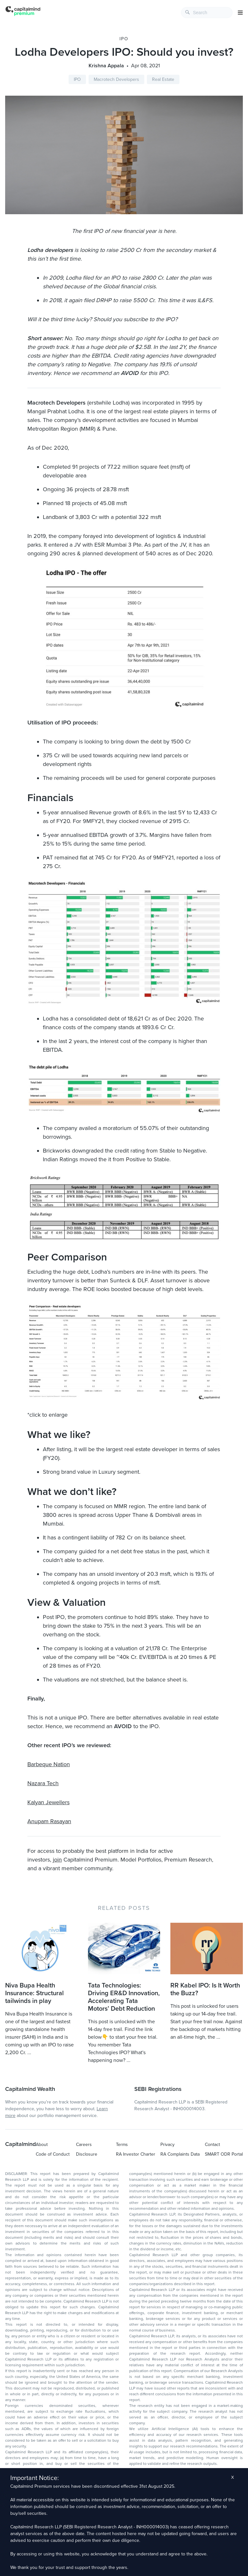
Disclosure (86, 2154)
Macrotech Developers (116, 79)
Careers (84, 2144)
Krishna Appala (106, 65)
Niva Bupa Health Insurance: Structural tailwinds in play (34, 1993)
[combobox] (207, 12)
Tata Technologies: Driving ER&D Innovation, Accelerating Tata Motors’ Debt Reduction (124, 1997)
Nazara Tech (43, 1783)
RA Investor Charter (135, 2154)
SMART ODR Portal (224, 2154)
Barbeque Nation (48, 1764)
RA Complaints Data (180, 2154)
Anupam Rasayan (49, 1821)
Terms (122, 2144)
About (42, 2144)
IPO (124, 39)
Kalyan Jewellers (48, 1802)
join (57, 1859)
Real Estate (163, 79)
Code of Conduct (53, 2154)
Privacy (167, 2144)
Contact (212, 2144)
